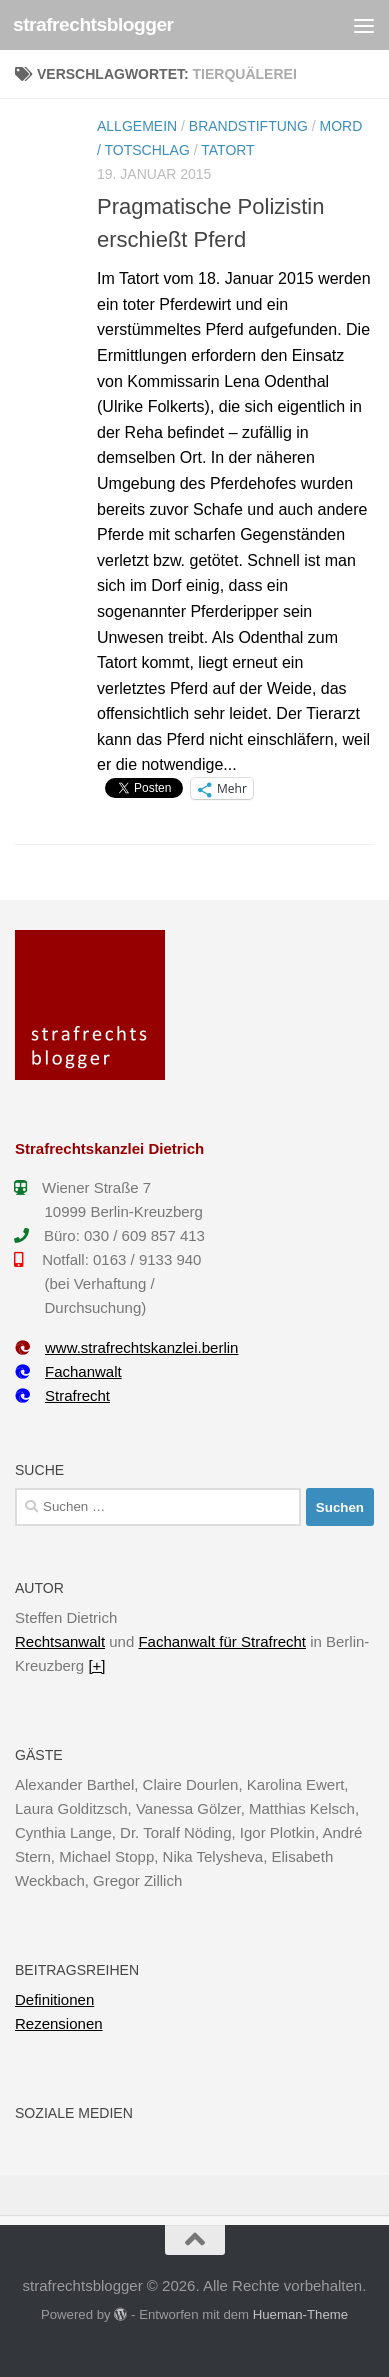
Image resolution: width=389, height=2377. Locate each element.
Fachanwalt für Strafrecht (222, 1641)
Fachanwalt (68, 1371)
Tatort (227, 150)
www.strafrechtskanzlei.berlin (126, 1347)
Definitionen (54, 1999)
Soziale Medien (74, 2113)
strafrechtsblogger (93, 24)
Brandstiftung (248, 126)
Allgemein (137, 126)
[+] (96, 1665)
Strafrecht (62, 1395)
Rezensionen (59, 2023)
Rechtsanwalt (60, 1641)
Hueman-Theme (300, 2314)
